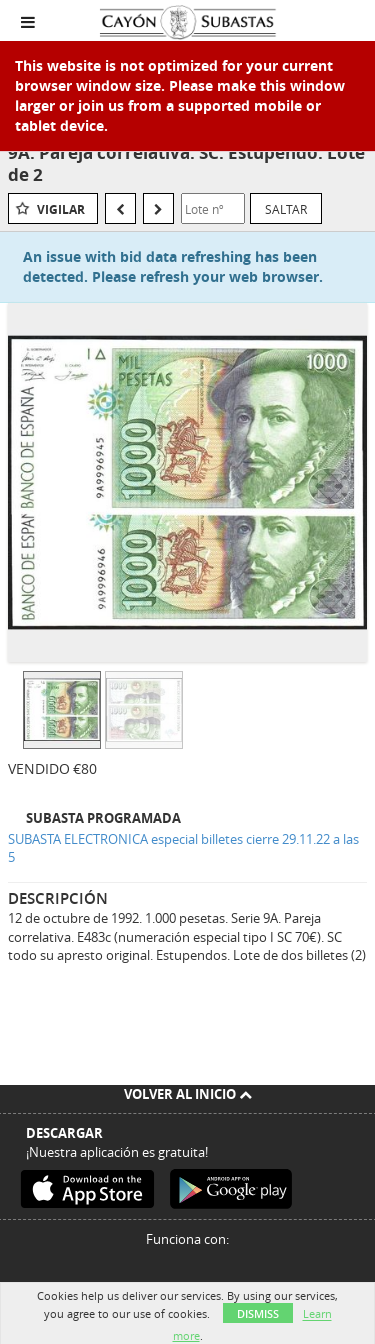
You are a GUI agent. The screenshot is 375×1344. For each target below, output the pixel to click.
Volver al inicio (188, 1094)
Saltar (286, 209)
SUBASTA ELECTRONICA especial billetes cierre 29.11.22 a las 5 (183, 848)
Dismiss (258, 1313)
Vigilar (61, 209)
